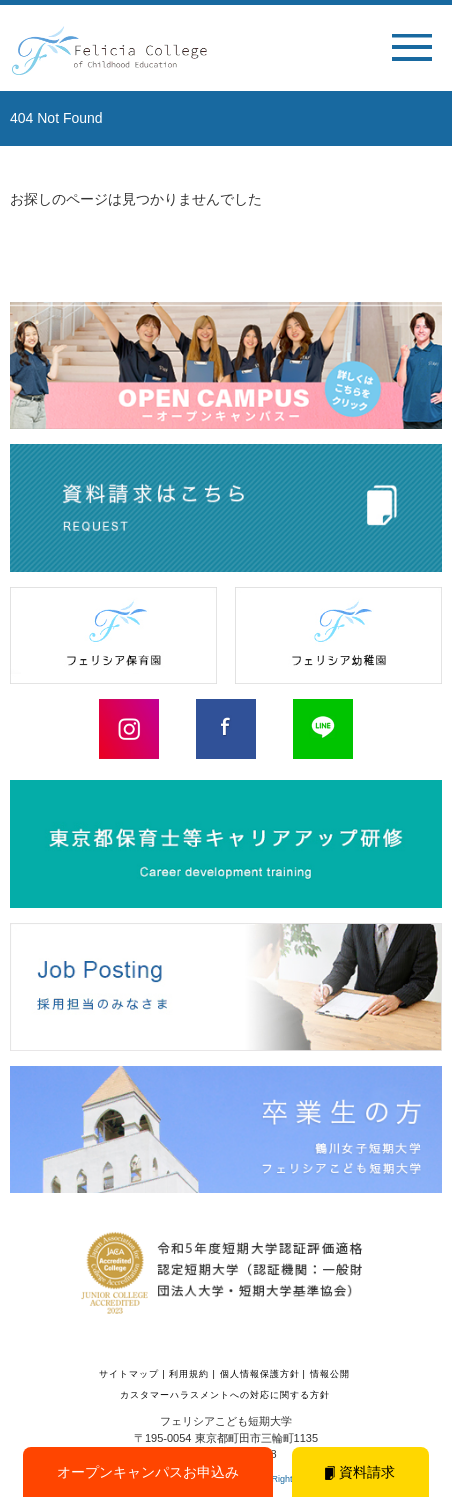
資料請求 (360, 1472)
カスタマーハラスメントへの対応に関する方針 (225, 1395)
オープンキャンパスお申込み (148, 1472)
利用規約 (189, 1374)
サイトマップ (129, 1374)
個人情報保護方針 (260, 1374)
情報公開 (330, 1374)
